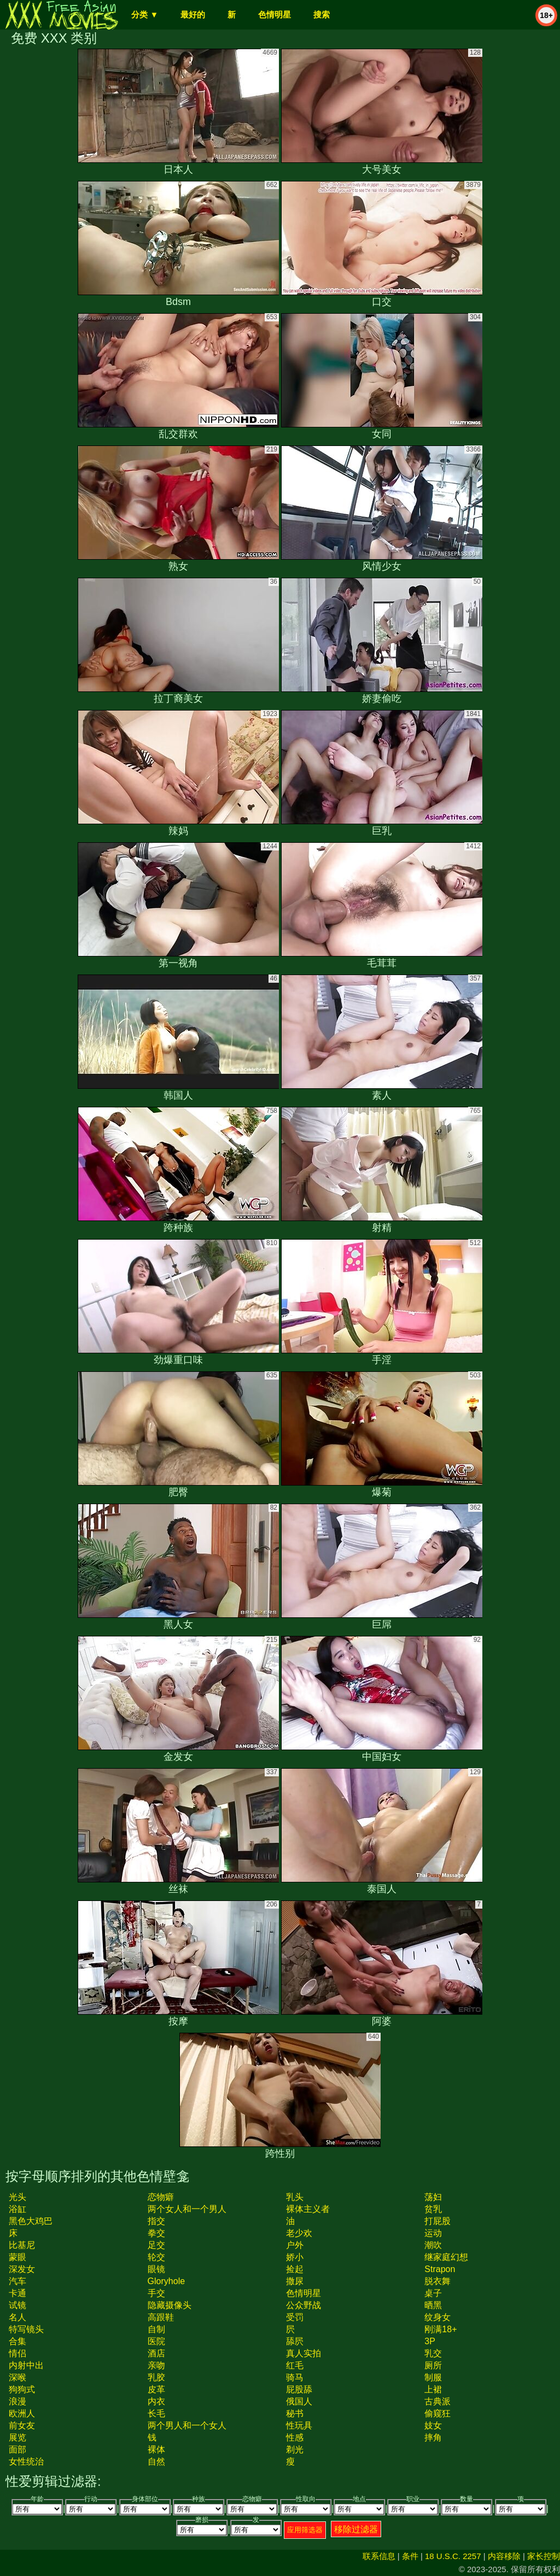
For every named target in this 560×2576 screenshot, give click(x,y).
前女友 (22, 2425)
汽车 (17, 2281)
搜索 (321, 14)
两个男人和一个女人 (187, 2425)
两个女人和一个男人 (187, 2209)
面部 (17, 2449)
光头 (17, 2197)
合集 (17, 2341)
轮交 (156, 2257)
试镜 (17, 2305)
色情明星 (274, 14)
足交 (156, 2245)
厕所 (433, 2365)
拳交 (156, 2233)
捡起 (295, 2269)
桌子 (433, 2293)
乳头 (295, 2197)
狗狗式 (22, 2389)
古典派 (437, 2401)
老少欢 (299, 2233)
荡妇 (433, 2197)
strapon (439, 2269)
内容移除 (504, 2556)
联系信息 (379, 2556)
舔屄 (295, 2341)
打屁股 (437, 2221)
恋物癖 (161, 2197)
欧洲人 (22, 2413)
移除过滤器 (356, 2529)
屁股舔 (299, 2389)
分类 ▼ (144, 14)
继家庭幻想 (446, 2257)
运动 (433, 2233)
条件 (410, 2556)
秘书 (295, 2413)
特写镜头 (26, 2329)
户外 (295, 2245)
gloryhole (166, 2281)
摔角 (433, 2437)
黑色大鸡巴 (30, 2221)
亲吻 (156, 2365)
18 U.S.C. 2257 (453, 2556)
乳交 (433, 2353)
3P (429, 2341)
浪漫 (17, 2401)
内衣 (156, 2401)
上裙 (433, 2389)
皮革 (156, 2389)
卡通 (17, 2293)
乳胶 (156, 2377)
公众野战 (303, 2305)
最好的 (192, 14)
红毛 (295, 2365)
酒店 (156, 2353)
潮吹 (433, 2245)
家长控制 (543, 2556)
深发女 (22, 2269)
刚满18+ (440, 2329)
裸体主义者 (308, 2209)
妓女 (433, 2425)
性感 (295, 2437)
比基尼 (22, 2245)
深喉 (17, 2377)
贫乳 (433, 2209)
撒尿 (295, 2281)
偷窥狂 (437, 2413)
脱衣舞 (437, 2281)
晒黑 (433, 2305)
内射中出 (26, 2365)
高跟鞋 (161, 2317)
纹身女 (437, 2317)
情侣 (17, 2353)
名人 (17, 2317)
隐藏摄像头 (169, 2305)
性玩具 (299, 2425)
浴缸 (17, 2209)
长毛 (156, 2413)
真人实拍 (303, 2353)
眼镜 (156, 2269)
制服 (433, 2377)
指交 (156, 2221)
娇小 (295, 2257)
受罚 (295, 2317)
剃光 (295, 2449)
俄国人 (299, 2401)
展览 (17, 2437)
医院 (156, 2341)
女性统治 (26, 2461)
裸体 (156, 2449)
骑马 (295, 2377)
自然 (156, 2461)
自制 (156, 2329)
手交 (156, 2293)
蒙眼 (17, 2257)
